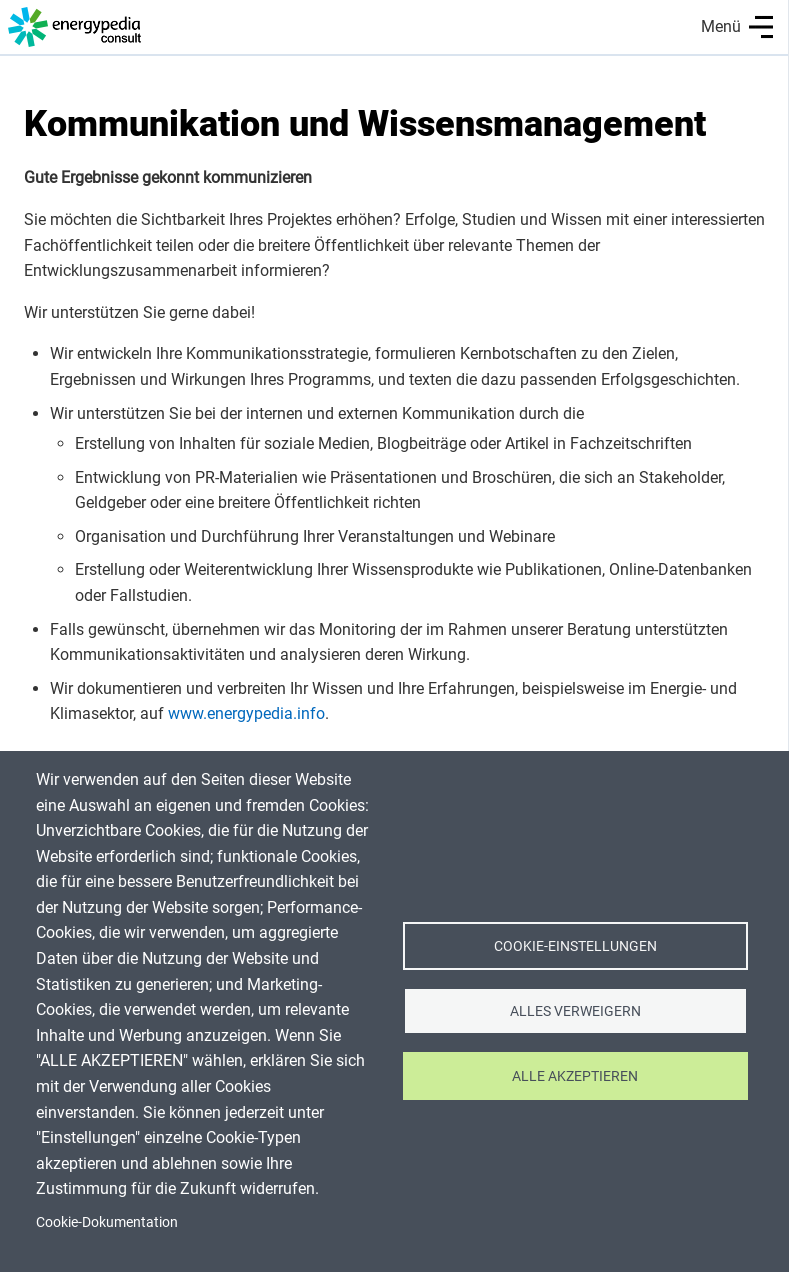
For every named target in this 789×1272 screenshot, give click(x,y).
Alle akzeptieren (575, 1076)
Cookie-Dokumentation (107, 1222)
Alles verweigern (575, 1011)
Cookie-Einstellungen (575, 946)
